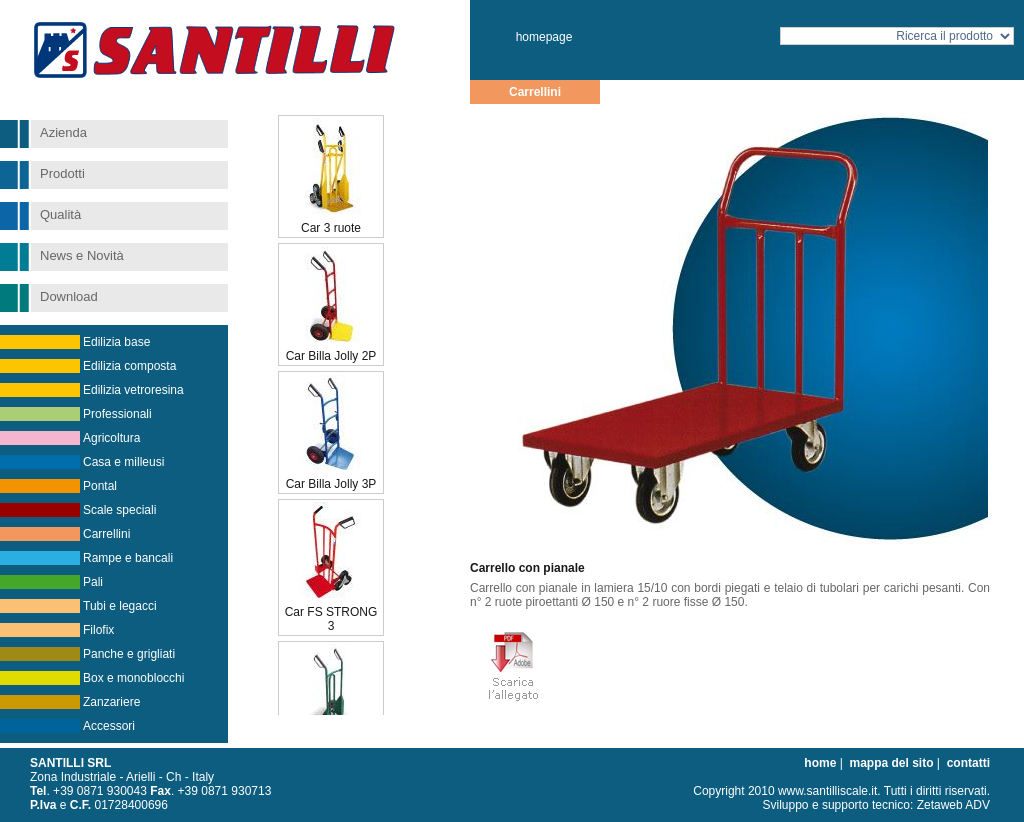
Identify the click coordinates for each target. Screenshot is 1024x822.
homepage (544, 37)
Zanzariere (111, 702)
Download (69, 296)
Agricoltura (111, 438)
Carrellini (106, 534)
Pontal (100, 486)
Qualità (60, 214)
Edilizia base (116, 342)
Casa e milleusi (123, 462)
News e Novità (82, 255)
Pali (93, 582)
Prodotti (62, 173)
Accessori (109, 726)
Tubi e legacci (120, 606)
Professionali (117, 414)
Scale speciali (119, 510)
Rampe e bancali (128, 558)
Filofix (98, 630)
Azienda (63, 132)
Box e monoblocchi (133, 678)
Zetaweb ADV (953, 805)
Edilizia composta (129, 366)
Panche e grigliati (129, 654)
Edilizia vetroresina (133, 390)
